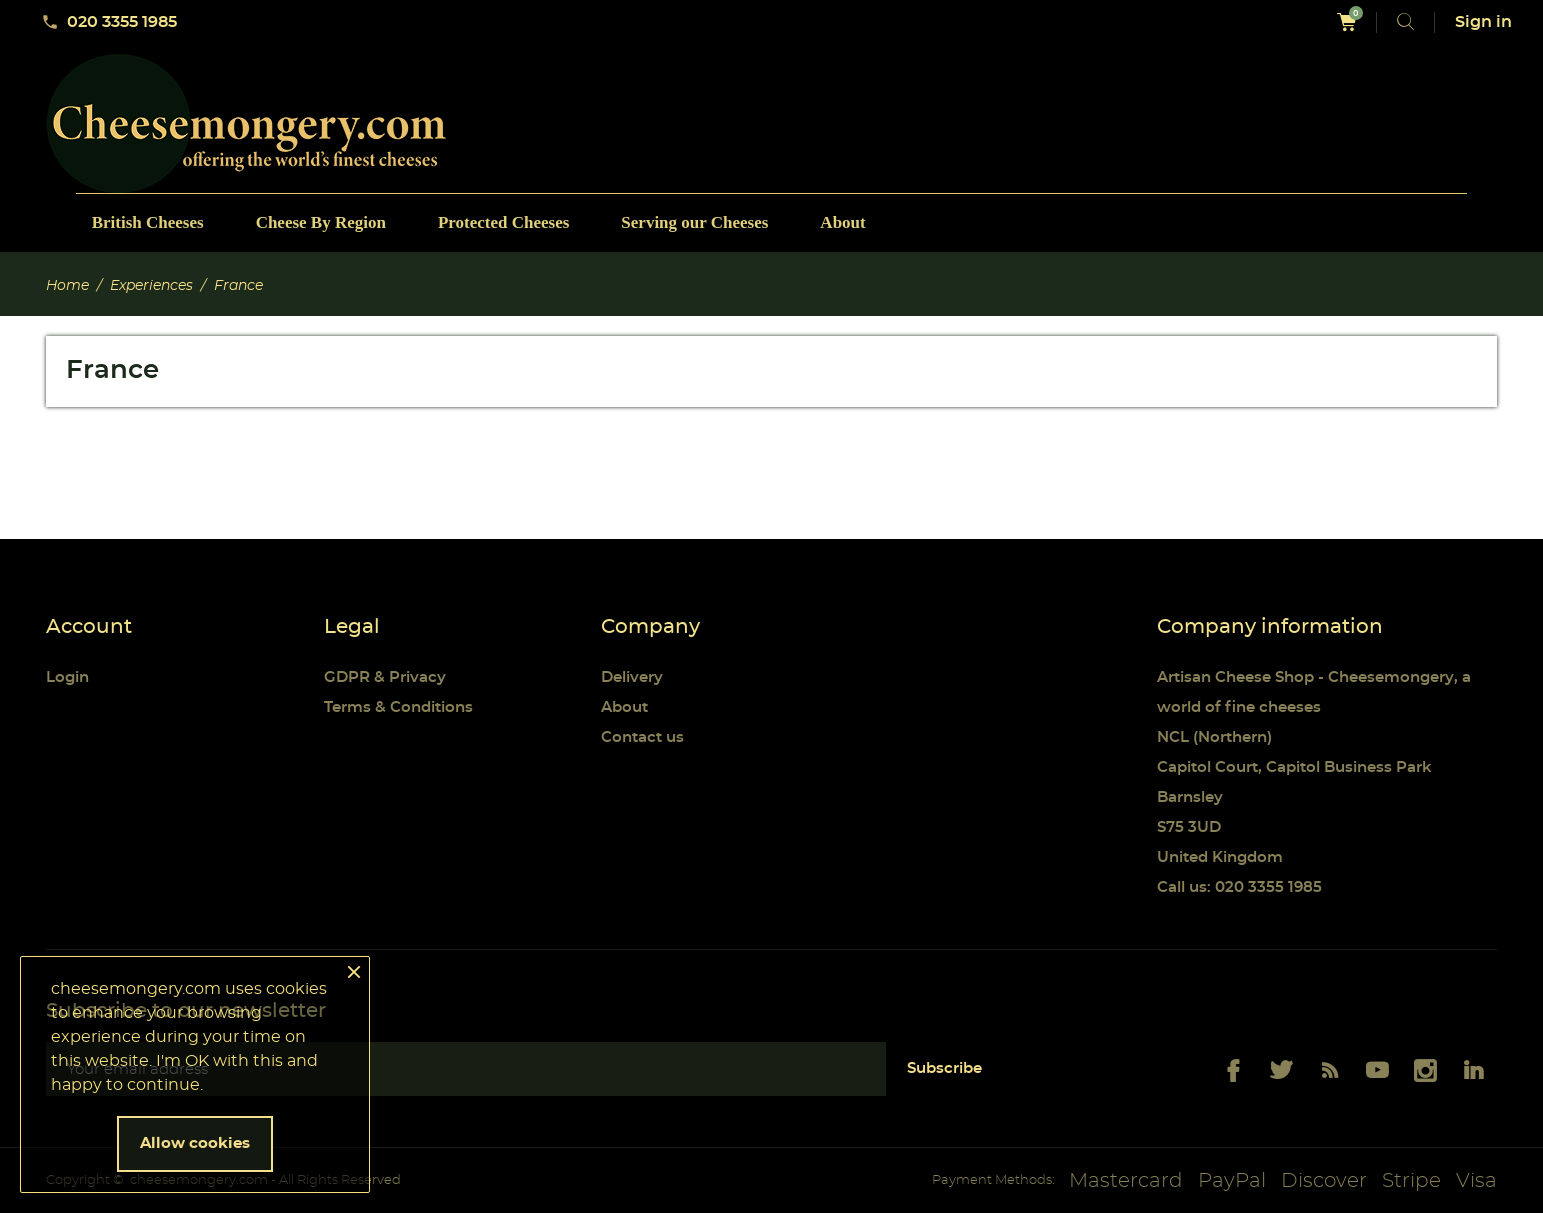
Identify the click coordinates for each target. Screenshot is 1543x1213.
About (624, 707)
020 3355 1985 (109, 22)
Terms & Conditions (398, 707)
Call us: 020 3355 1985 (1239, 887)
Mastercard (1126, 1181)
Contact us (642, 737)
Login (67, 677)
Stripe (1411, 1181)
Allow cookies (195, 1143)
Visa (1476, 1181)
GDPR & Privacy (385, 677)
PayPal (1232, 1181)
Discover (1324, 1181)
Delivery (632, 677)
